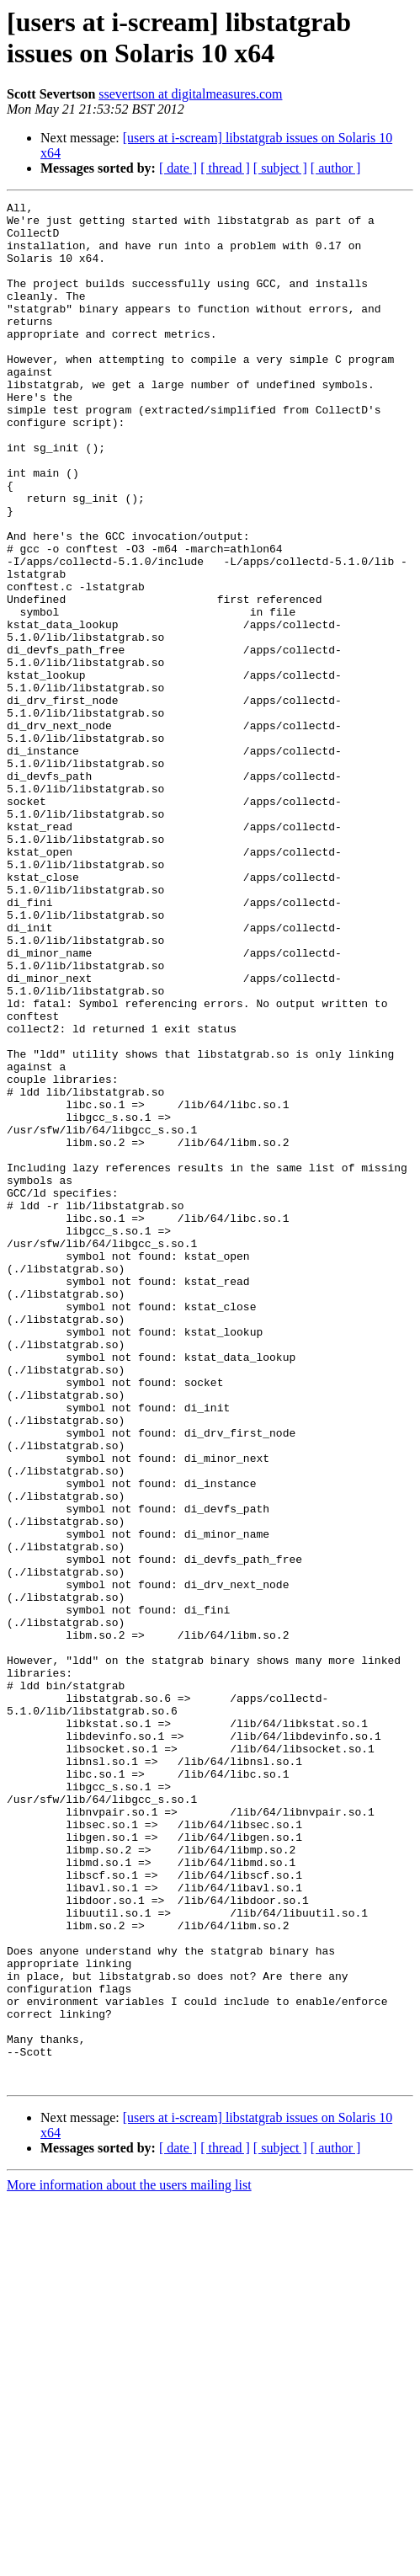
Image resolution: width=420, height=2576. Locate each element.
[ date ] (178, 168)
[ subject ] (280, 168)
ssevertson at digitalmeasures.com (190, 94)
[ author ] (336, 168)
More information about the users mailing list (129, 2561)
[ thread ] (225, 168)
